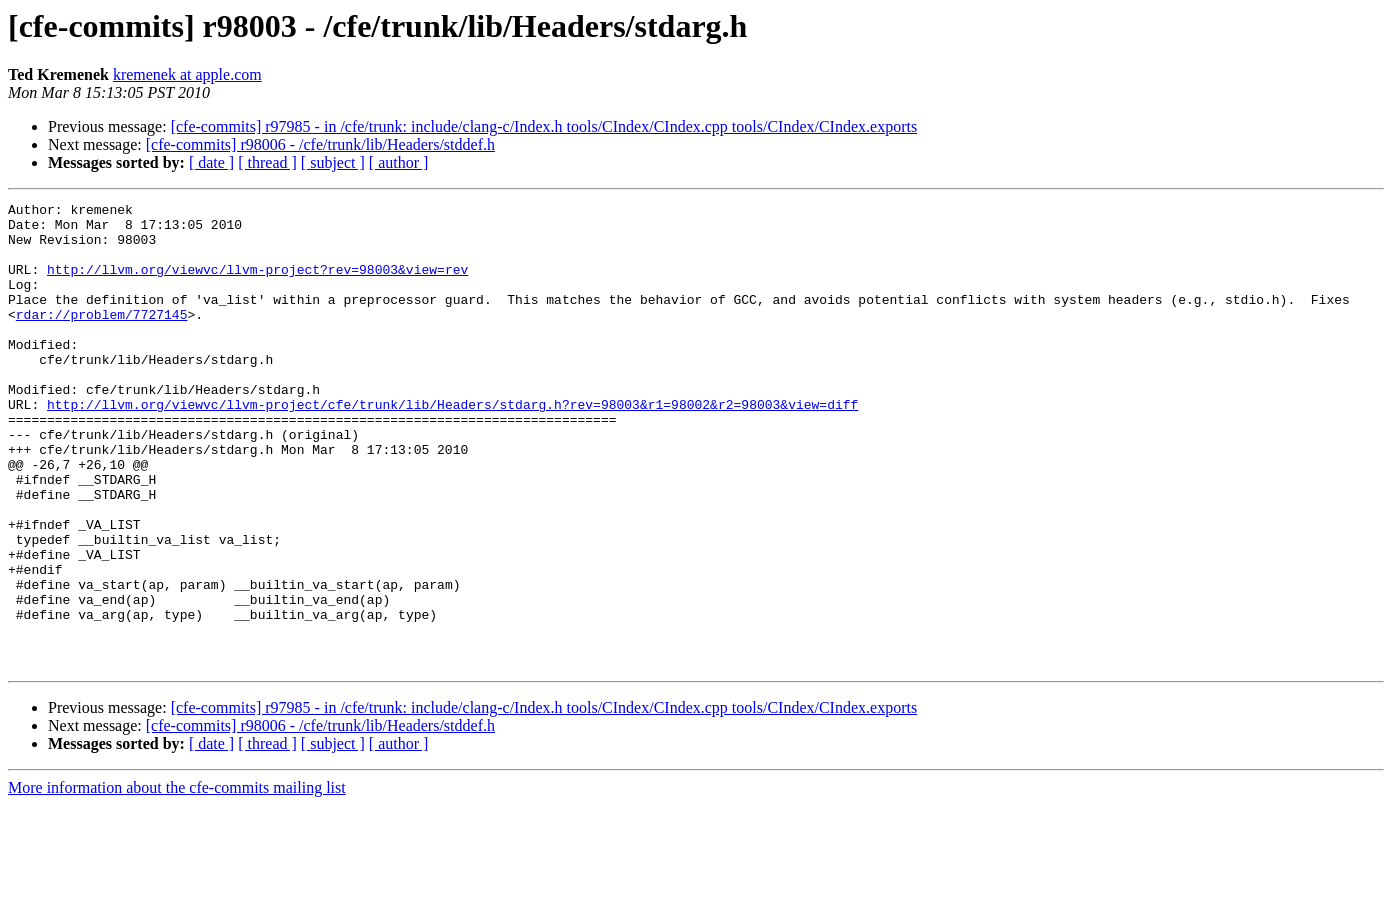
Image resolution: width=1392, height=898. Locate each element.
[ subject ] (333, 162)
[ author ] (399, 162)
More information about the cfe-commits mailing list (177, 880)
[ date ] (211, 162)
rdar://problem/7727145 (102, 338)
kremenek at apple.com (187, 74)
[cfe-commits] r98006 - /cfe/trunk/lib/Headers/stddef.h (320, 144)
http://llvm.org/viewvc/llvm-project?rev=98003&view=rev (257, 284)
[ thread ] (267, 162)
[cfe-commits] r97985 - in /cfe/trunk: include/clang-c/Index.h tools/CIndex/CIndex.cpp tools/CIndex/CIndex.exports (544, 126)
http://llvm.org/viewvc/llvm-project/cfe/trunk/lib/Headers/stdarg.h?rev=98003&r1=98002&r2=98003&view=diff (452, 446)
